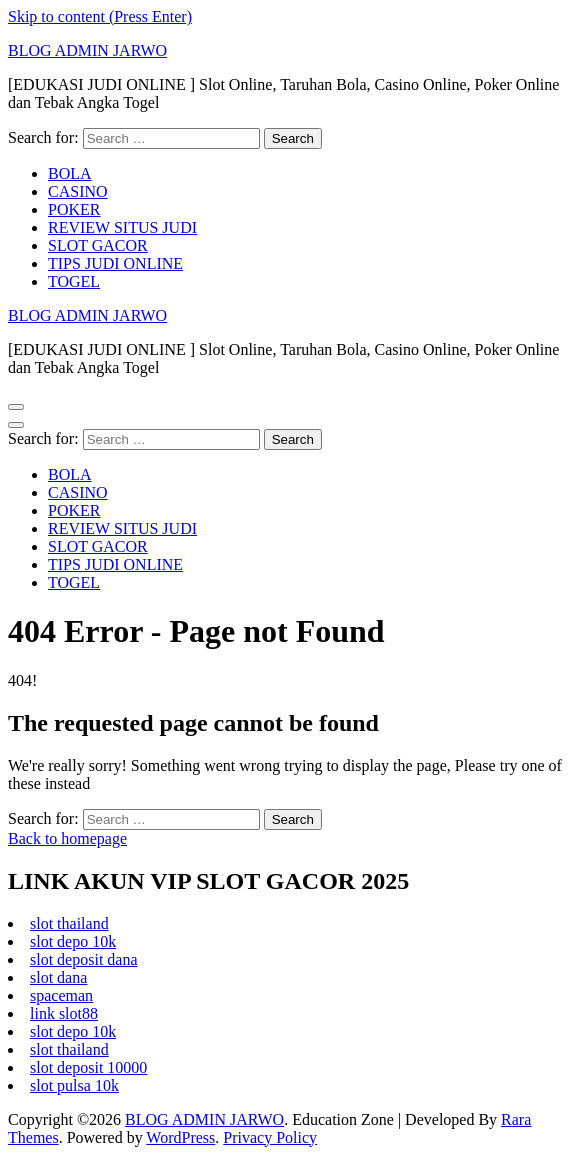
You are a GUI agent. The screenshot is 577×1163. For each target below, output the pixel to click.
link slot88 (64, 1013)
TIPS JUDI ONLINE (115, 263)
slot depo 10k (73, 941)
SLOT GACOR (98, 245)
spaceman (61, 995)
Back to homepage (67, 838)
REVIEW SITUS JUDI (122, 227)
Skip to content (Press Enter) (100, 16)
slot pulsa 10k (74, 1085)
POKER (74, 209)
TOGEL (74, 281)
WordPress (180, 1137)
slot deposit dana (84, 959)
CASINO (78, 191)
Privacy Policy (270, 1137)
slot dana (58, 977)
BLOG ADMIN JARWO (87, 50)
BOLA (70, 173)
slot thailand (69, 923)
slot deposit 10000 (88, 1067)
